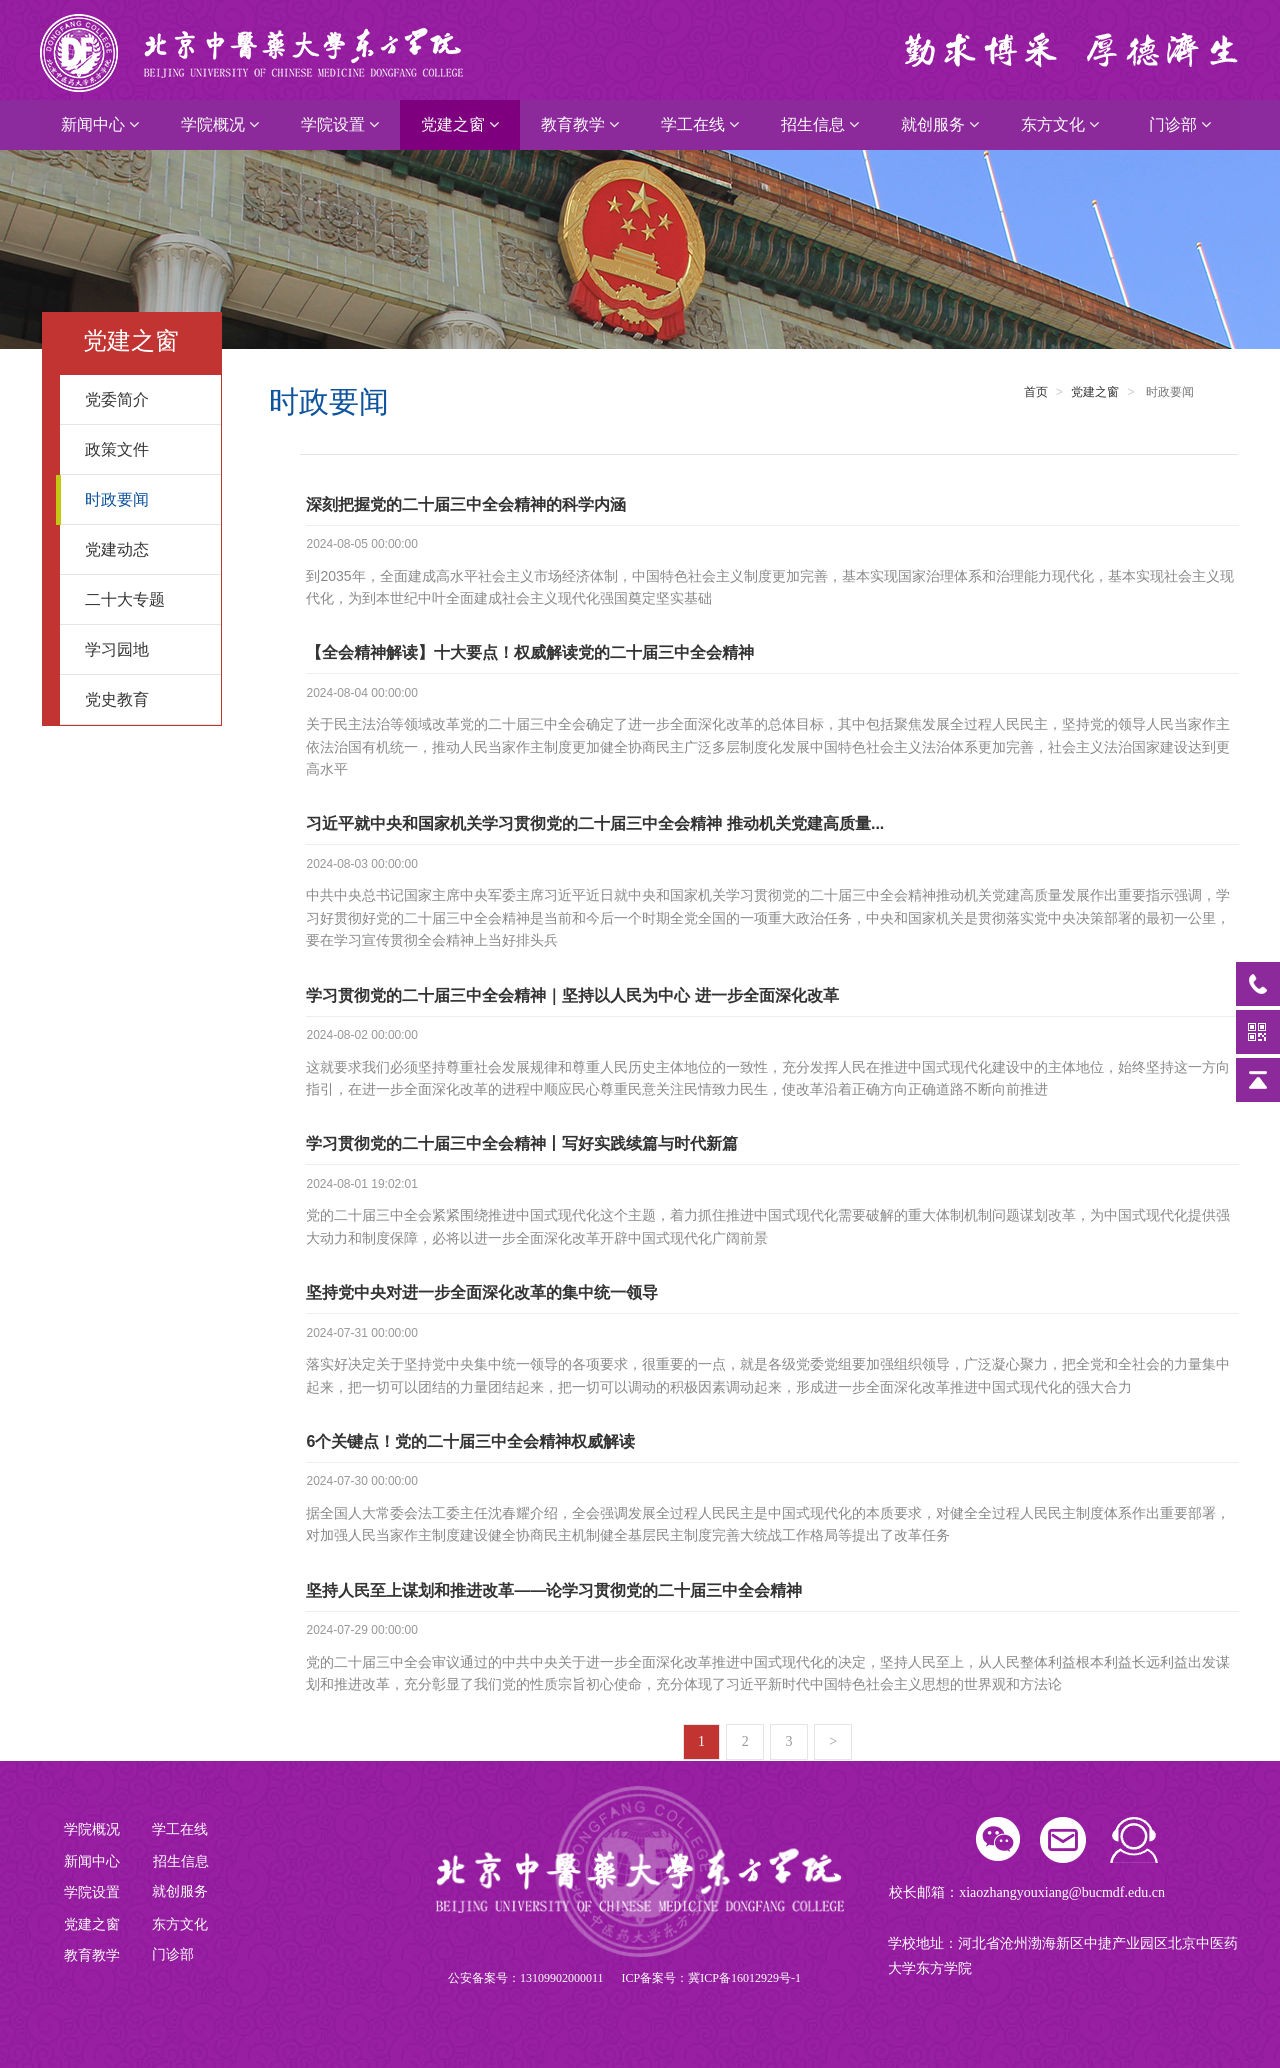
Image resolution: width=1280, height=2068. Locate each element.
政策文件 (145, 449)
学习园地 (145, 649)
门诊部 (1180, 124)
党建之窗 (460, 124)
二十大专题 (145, 599)
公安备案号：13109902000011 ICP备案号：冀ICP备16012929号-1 (624, 1978)
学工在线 (700, 124)
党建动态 (145, 549)
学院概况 (220, 124)
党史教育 (145, 699)
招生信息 (820, 124)
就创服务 (940, 124)
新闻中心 (100, 124)
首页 (1036, 392)
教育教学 (580, 124)
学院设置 (340, 124)
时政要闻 (145, 499)
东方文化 (1060, 124)
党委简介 (145, 399)
